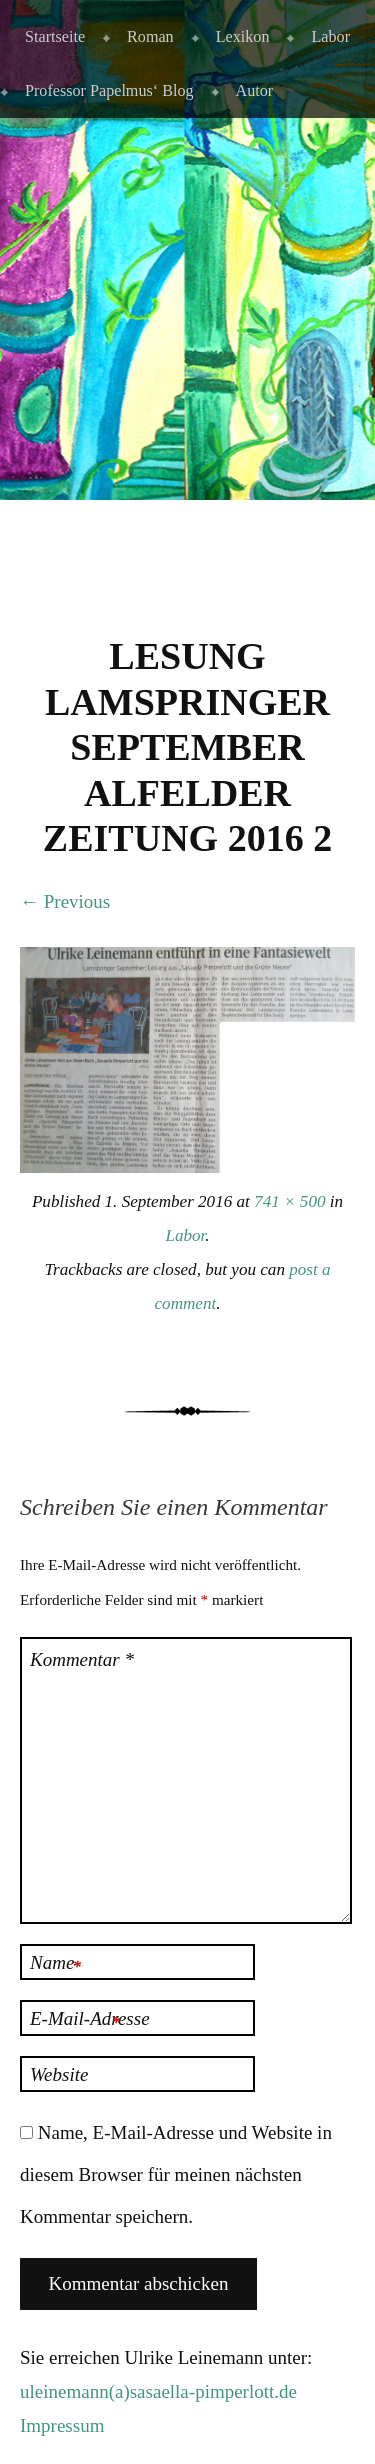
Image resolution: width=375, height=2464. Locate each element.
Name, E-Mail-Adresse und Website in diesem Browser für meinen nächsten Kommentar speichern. (176, 2174)
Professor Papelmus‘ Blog (109, 90)
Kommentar (82, 1659)
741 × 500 (289, 1201)
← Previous (65, 901)
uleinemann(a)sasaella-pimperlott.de (158, 2391)
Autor (255, 90)
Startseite (55, 36)
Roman (150, 36)
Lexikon (243, 36)
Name (55, 1965)
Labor (330, 36)
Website (59, 2074)
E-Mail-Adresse (90, 2021)
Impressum (62, 2425)
